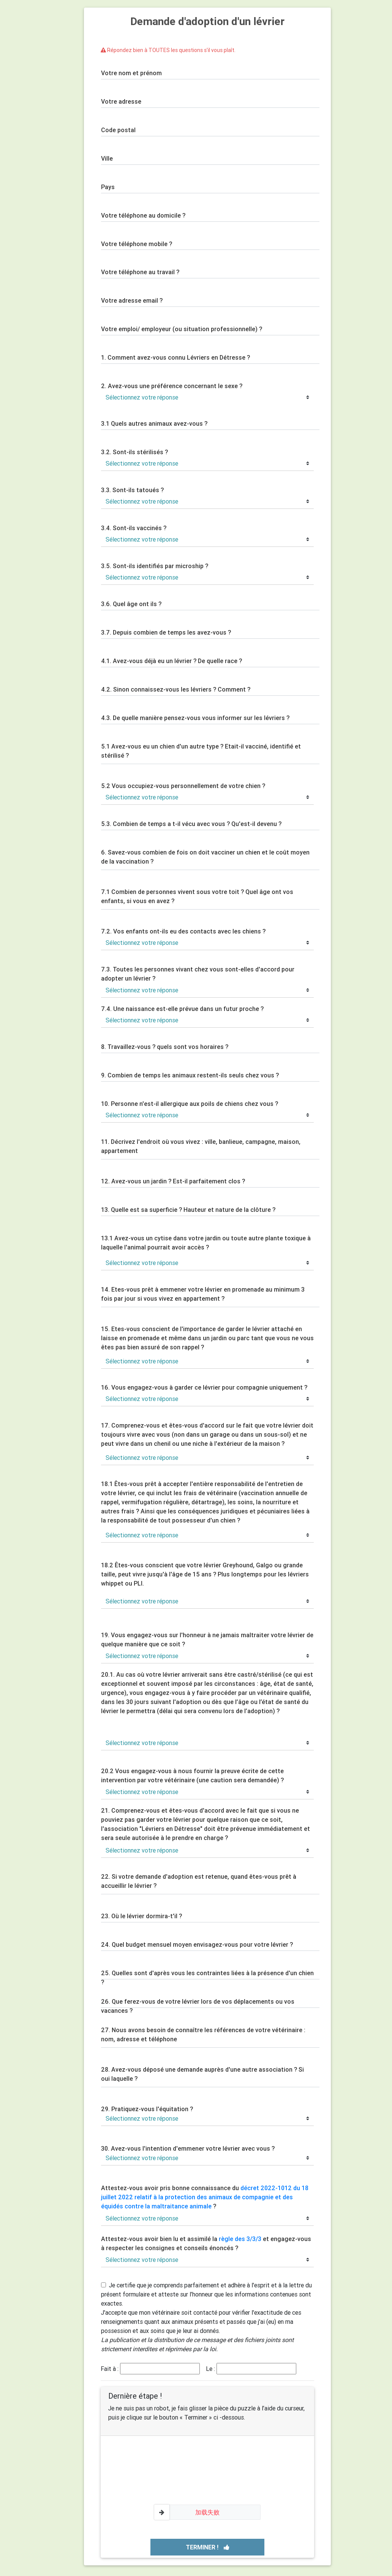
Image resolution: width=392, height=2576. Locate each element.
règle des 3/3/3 (240, 2239)
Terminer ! (207, 2547)
